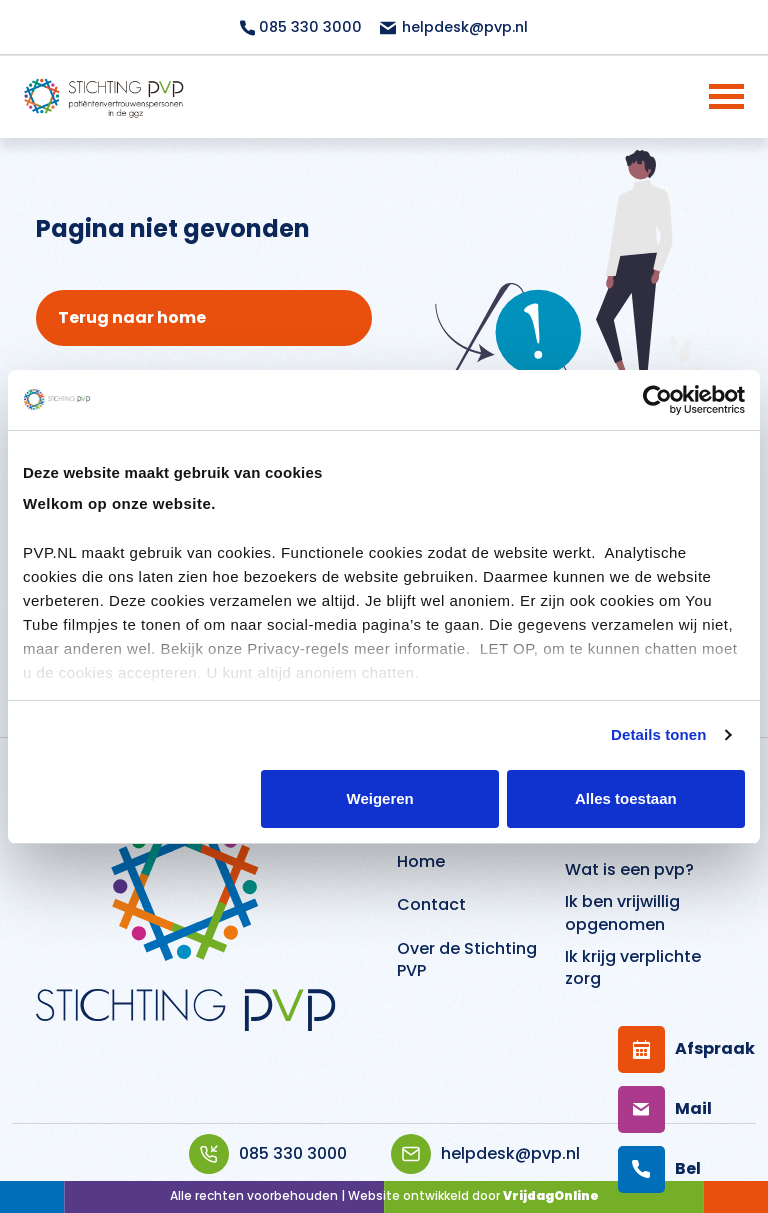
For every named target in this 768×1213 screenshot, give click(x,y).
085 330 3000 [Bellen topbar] (301, 27)
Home (421, 861)
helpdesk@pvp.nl (485, 1154)
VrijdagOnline (551, 1195)
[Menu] (700, 96)
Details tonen (658, 734)
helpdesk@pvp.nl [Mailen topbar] (453, 27)
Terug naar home (132, 317)
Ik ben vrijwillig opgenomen (622, 912)
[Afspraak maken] (663, 1049)
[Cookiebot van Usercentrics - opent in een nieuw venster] (657, 400)
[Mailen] (663, 1109)
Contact (431, 904)
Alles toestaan (626, 798)
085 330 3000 (268, 1154)
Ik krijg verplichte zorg (633, 967)
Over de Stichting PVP (467, 959)
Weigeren (380, 798)
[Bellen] (663, 1169)
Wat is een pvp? (629, 869)
